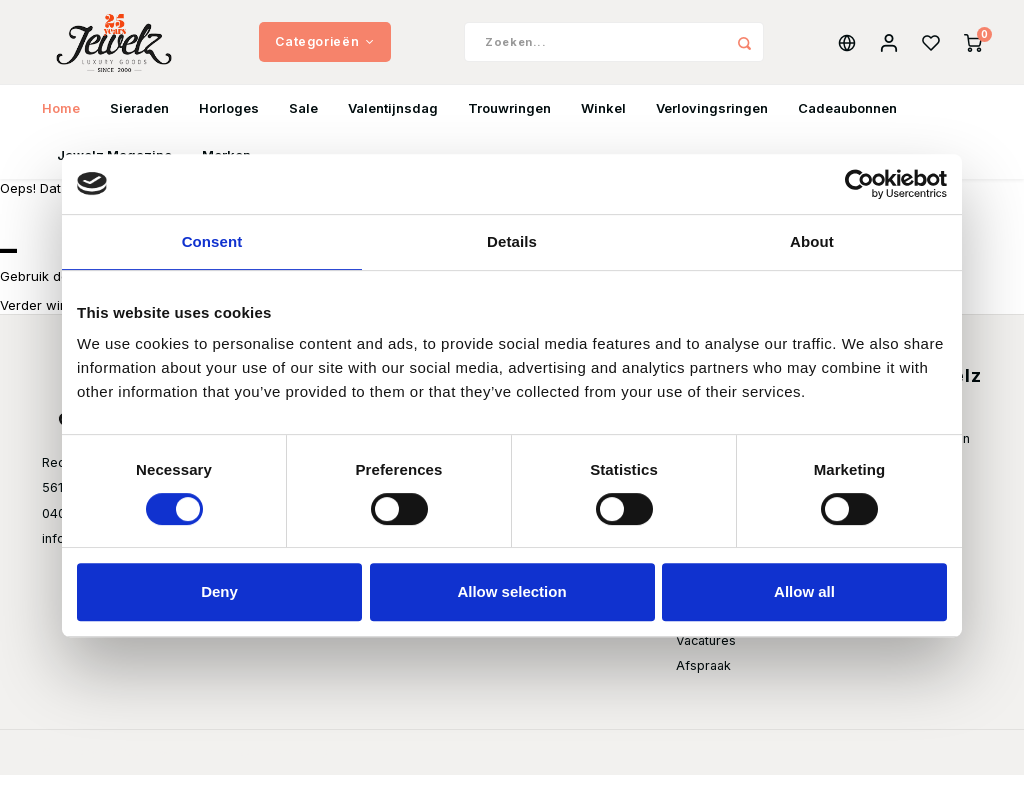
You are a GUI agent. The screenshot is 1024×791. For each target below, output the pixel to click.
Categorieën (324, 49)
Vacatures (706, 656)
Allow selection (511, 591)
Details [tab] (512, 241)
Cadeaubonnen (847, 124)
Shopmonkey (290, 768)
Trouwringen (509, 124)
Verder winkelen (51, 321)
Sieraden (139, 124)
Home (61, 124)
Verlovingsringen (712, 124)
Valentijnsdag (393, 124)
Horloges (229, 124)
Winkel (603, 124)
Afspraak (703, 681)
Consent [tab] (212, 241)
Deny (219, 591)
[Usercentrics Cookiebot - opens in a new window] (859, 184)
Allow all (804, 591)
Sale (303, 124)
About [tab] (812, 241)
